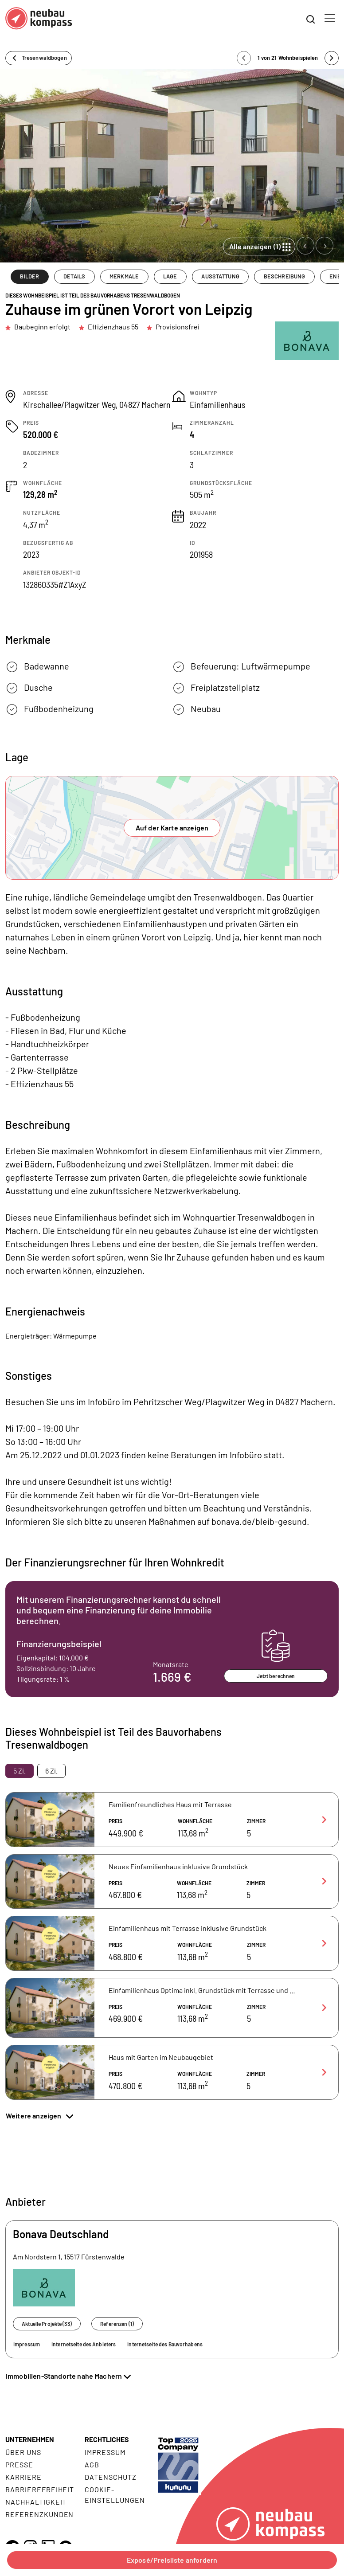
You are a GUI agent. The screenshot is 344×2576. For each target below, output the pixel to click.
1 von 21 (288, 58)
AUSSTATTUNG (220, 276)
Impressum (26, 2344)
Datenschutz (111, 2477)
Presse (19, 2464)
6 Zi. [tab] (51, 1770)
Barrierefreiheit (39, 2489)
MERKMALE (124, 276)
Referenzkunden (39, 2514)
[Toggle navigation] (330, 18)
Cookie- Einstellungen (115, 2494)
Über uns (23, 2452)
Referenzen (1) (117, 2324)
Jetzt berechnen (276, 1676)
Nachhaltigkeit (35, 2502)
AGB (92, 2464)
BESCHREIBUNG (284, 276)
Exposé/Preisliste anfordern (172, 2560)
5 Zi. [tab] (19, 1770)
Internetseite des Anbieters (83, 2344)
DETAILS (74, 276)
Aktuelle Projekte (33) (47, 2324)
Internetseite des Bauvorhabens (165, 2344)
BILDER (29, 276)
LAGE (170, 276)
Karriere (23, 2477)
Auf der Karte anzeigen (172, 827)
